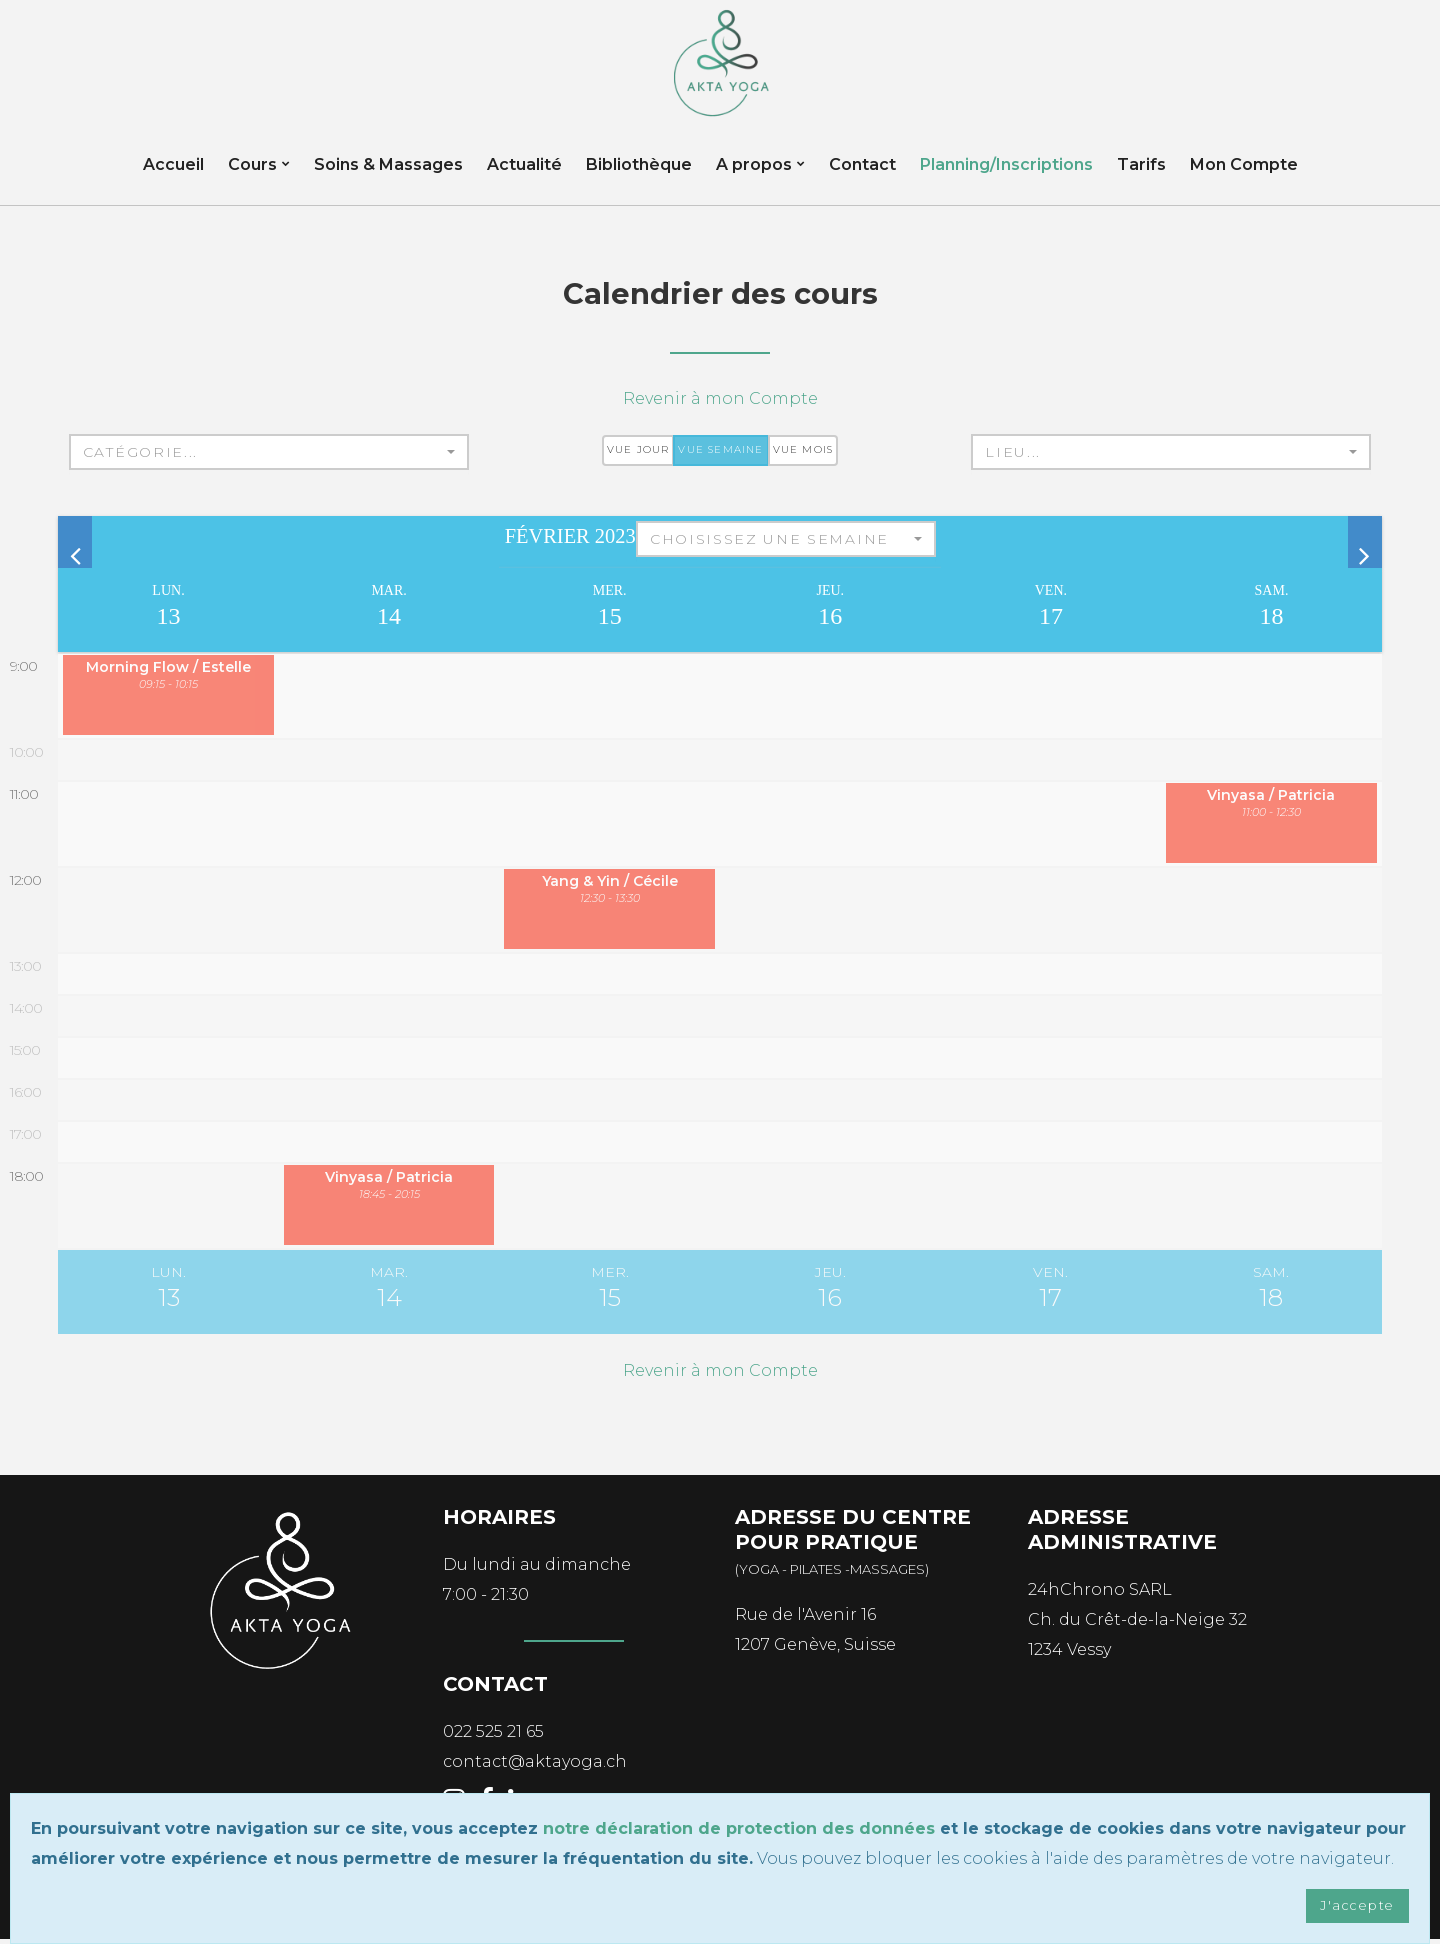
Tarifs (1141, 174)
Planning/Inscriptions (1006, 174)
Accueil (173, 174)
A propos (754, 174)
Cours (252, 174)
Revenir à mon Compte (720, 404)
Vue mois (803, 455)
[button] (269, 458)
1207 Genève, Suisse (815, 1650)
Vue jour (638, 455)
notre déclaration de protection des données (739, 1826)
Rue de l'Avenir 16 (805, 1620)
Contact (862, 174)
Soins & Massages (388, 174)
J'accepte (1354, 1905)
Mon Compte (1244, 174)
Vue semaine (720, 455)
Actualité (524, 174)
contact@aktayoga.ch (535, 1767)
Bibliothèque (639, 174)
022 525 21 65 (493, 1737)
